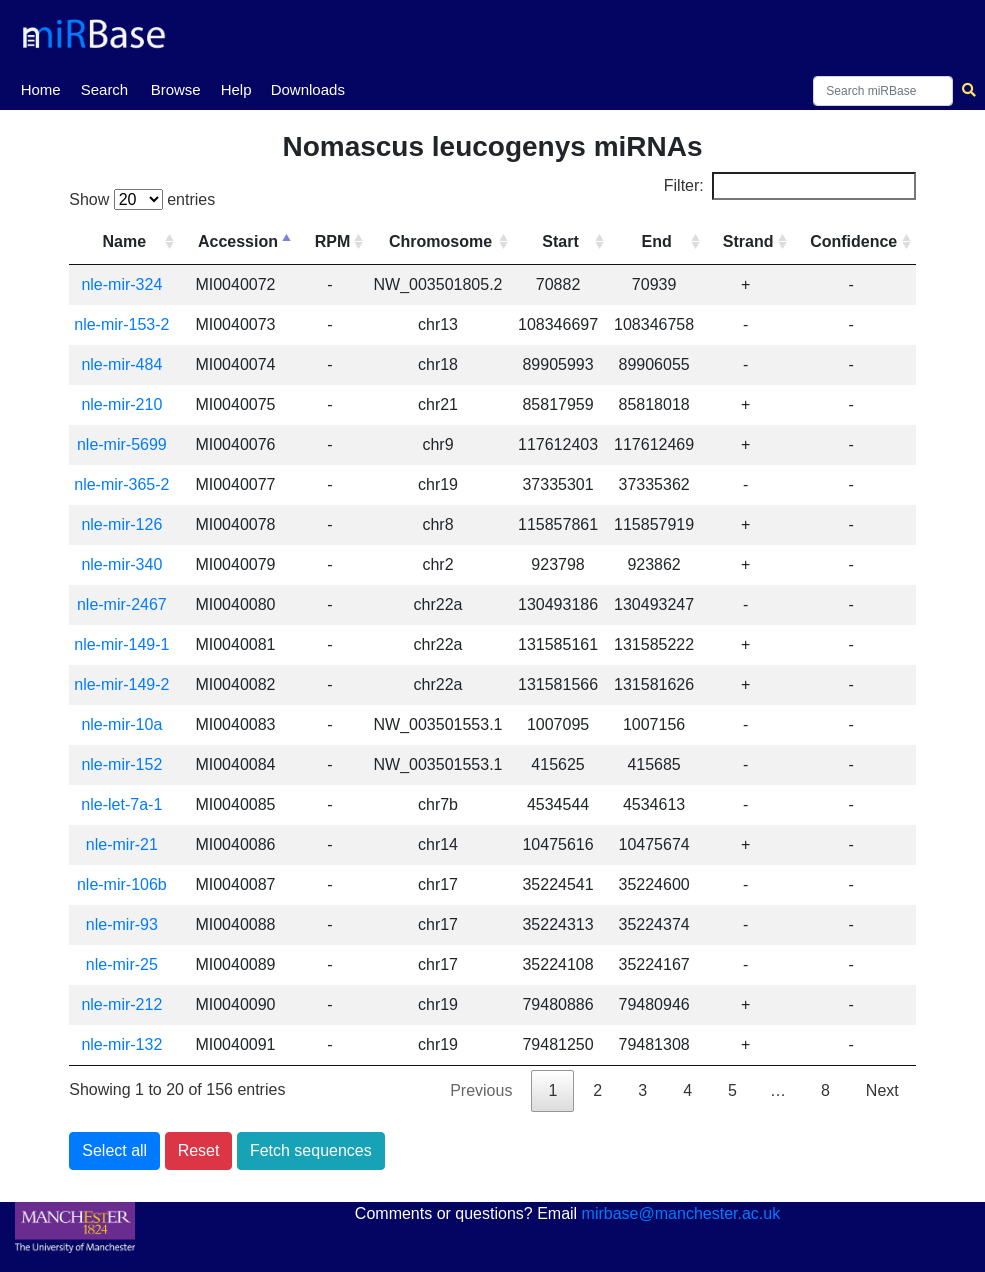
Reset (199, 1150)
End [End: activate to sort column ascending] (657, 241)
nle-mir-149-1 (123, 644)
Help (236, 89)
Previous (481, 1090)
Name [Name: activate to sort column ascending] (126, 241)
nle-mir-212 (123, 1004)
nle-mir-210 (123, 404)
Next (882, 1090)
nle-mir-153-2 (123, 324)
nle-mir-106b (123, 884)
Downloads (308, 89)
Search (105, 89)
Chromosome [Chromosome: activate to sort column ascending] (442, 241)
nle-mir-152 (123, 764)
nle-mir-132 (123, 1044)
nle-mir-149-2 (123, 684)
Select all (114, 1150)
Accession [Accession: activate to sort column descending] (240, 241)
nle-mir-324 (123, 284)
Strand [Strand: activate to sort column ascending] (748, 241)
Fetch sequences (311, 1150)
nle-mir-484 (123, 364)
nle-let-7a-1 (123, 804)
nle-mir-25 (123, 964)
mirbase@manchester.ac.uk (681, 1213)
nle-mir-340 (123, 564)
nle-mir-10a (123, 724)
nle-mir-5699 (123, 444)
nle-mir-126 (123, 524)
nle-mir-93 (123, 924)
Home (41, 88)
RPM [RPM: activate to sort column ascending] (335, 241)
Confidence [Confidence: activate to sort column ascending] (853, 241)
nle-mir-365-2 (123, 484)
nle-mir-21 (123, 844)
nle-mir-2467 (123, 604)
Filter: (790, 186)
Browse (176, 89)
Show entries (142, 199)
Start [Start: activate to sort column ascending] (562, 241)
